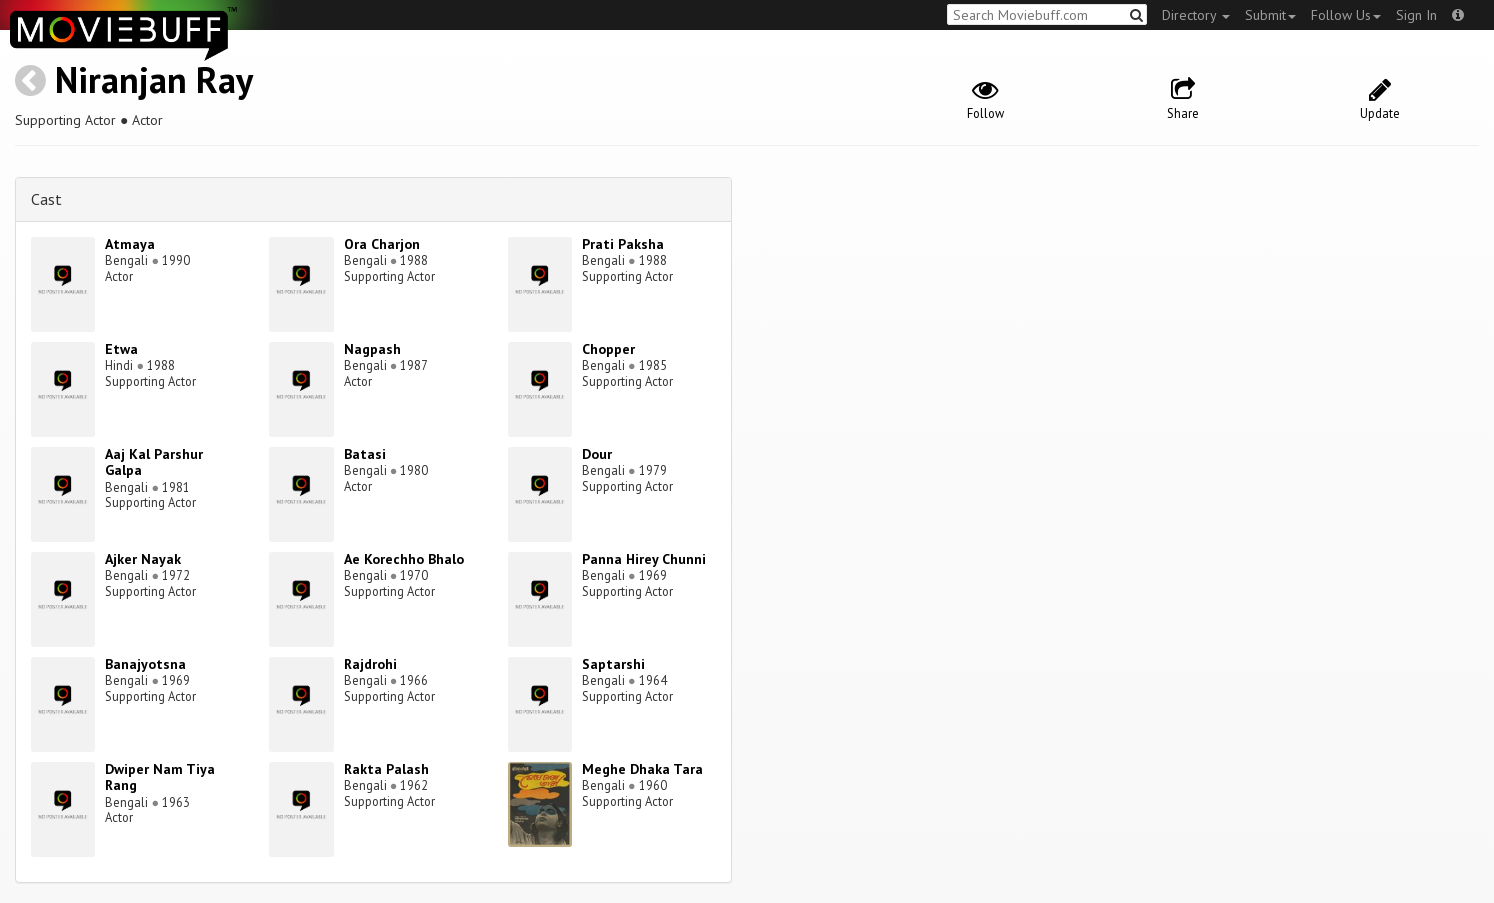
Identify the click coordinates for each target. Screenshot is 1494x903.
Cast (46, 199)
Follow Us (1346, 15)
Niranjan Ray (154, 79)
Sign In (1416, 15)
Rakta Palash (386, 769)
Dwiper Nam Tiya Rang (160, 777)
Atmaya (130, 244)
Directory (1196, 15)
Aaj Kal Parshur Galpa (154, 462)
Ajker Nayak (143, 559)
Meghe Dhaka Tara (642, 769)
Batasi (365, 454)
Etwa (121, 349)
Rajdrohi (370, 664)
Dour (597, 454)
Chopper (608, 349)
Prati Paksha (623, 244)
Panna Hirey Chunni (644, 559)
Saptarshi (613, 664)
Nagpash (372, 349)
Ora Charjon (382, 244)
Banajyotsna (145, 664)
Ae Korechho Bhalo (404, 559)
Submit (1270, 15)
